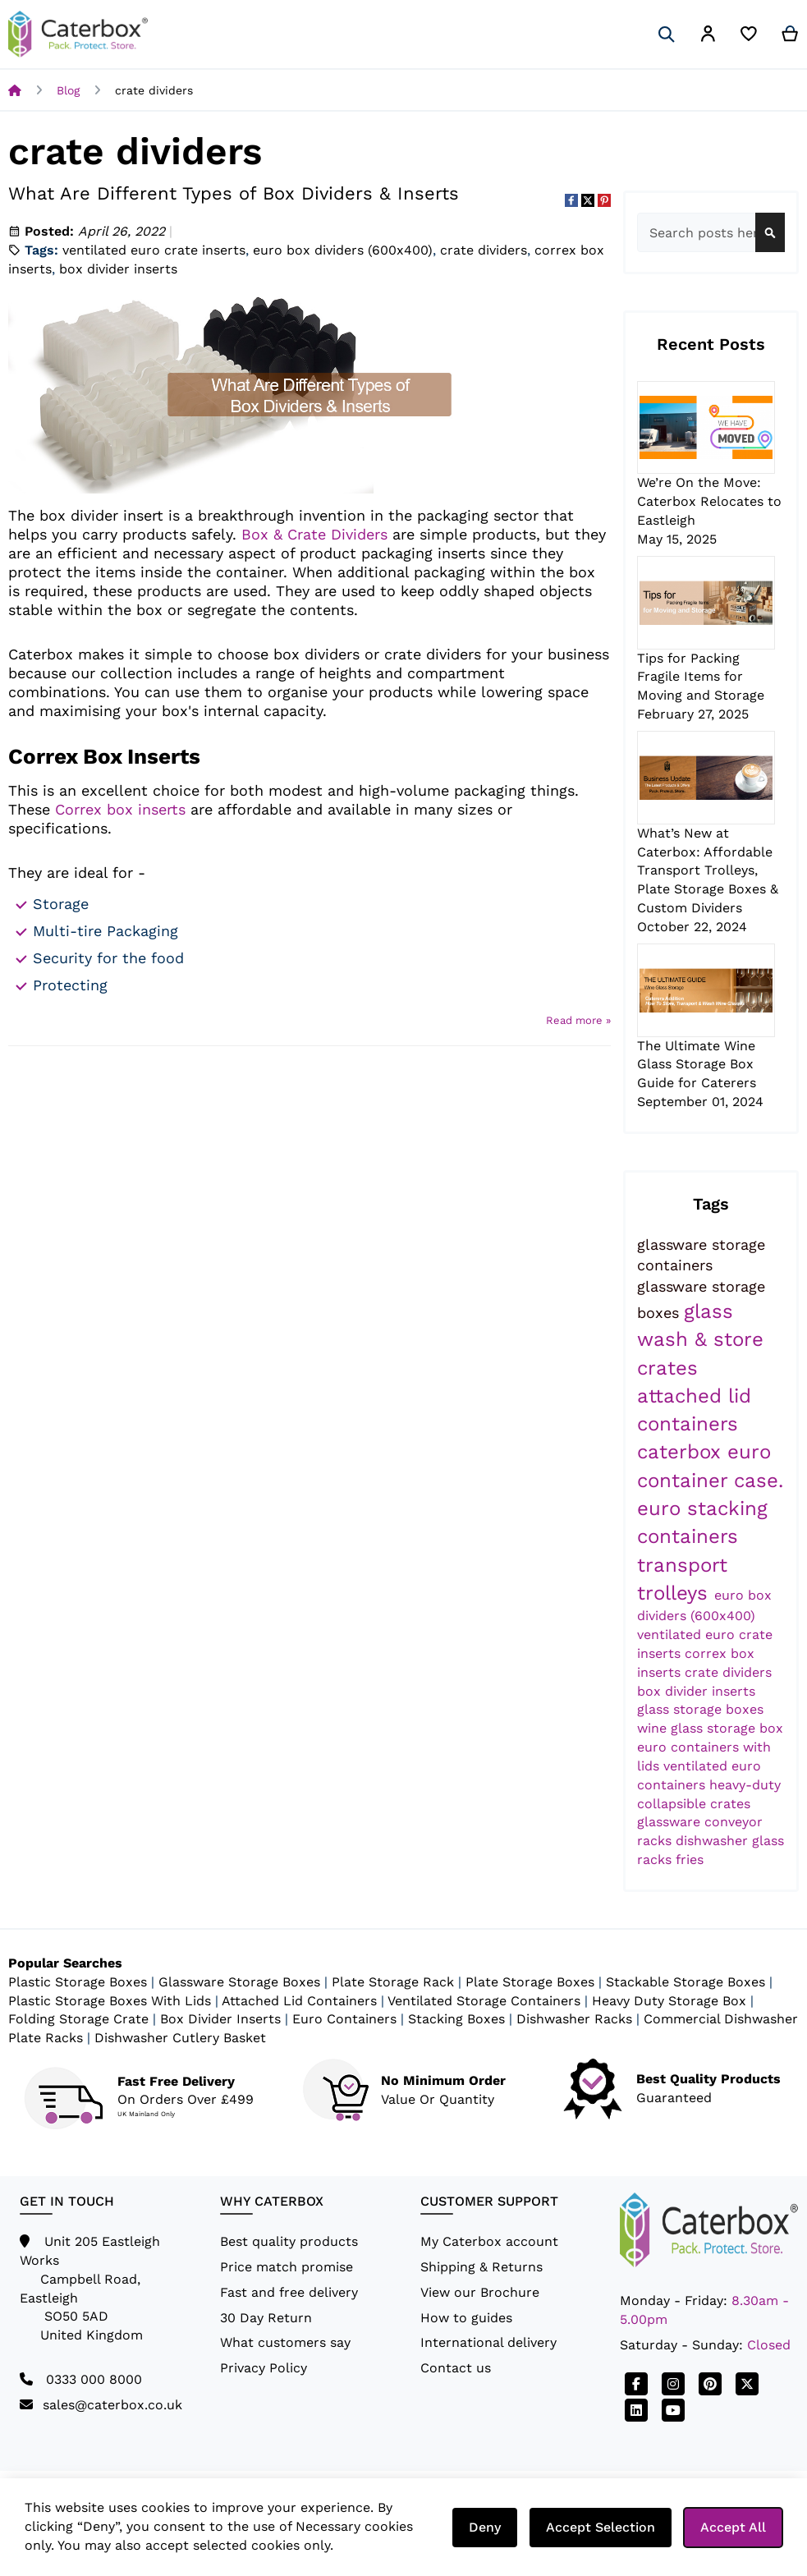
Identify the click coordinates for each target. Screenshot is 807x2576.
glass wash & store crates (700, 1340)
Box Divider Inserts (220, 2019)
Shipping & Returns (481, 2267)
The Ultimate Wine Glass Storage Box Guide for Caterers (696, 1064)
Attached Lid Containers (299, 2001)
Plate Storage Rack (393, 1982)
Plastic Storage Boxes (77, 1982)
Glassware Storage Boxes (239, 1982)
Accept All (733, 2527)
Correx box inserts (120, 809)
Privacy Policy (263, 2368)
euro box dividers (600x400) (343, 250)
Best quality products (289, 2241)
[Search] (666, 34)
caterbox (682, 1451)
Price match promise (286, 2267)
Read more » (578, 1020)
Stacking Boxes (456, 2019)
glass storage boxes (700, 1709)
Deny (485, 2527)
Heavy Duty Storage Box (669, 2001)
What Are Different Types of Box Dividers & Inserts (233, 193)
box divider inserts (118, 269)
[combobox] (711, 232)
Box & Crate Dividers (314, 534)
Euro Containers (344, 2019)
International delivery (488, 2342)
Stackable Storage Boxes (685, 1982)
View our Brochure (479, 2292)
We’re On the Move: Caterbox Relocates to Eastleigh (709, 501)
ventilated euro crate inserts (153, 250)
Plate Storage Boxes (529, 1982)
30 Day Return (266, 2318)
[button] (707, 36)
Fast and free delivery (289, 2292)
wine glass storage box (710, 1728)
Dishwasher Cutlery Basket (180, 2038)
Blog (68, 90)
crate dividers (483, 250)
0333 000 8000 (94, 2379)
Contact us (455, 2368)
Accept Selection (600, 2527)
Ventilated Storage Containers (483, 2001)
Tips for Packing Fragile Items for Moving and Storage (700, 677)
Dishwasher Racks (574, 2019)
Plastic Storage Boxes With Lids (109, 2001)
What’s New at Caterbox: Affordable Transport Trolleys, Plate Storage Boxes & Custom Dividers (707, 870)
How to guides (466, 2318)
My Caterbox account (489, 2241)
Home (14, 90)
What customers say (285, 2342)
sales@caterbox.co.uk (112, 2405)
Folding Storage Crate (78, 2019)
